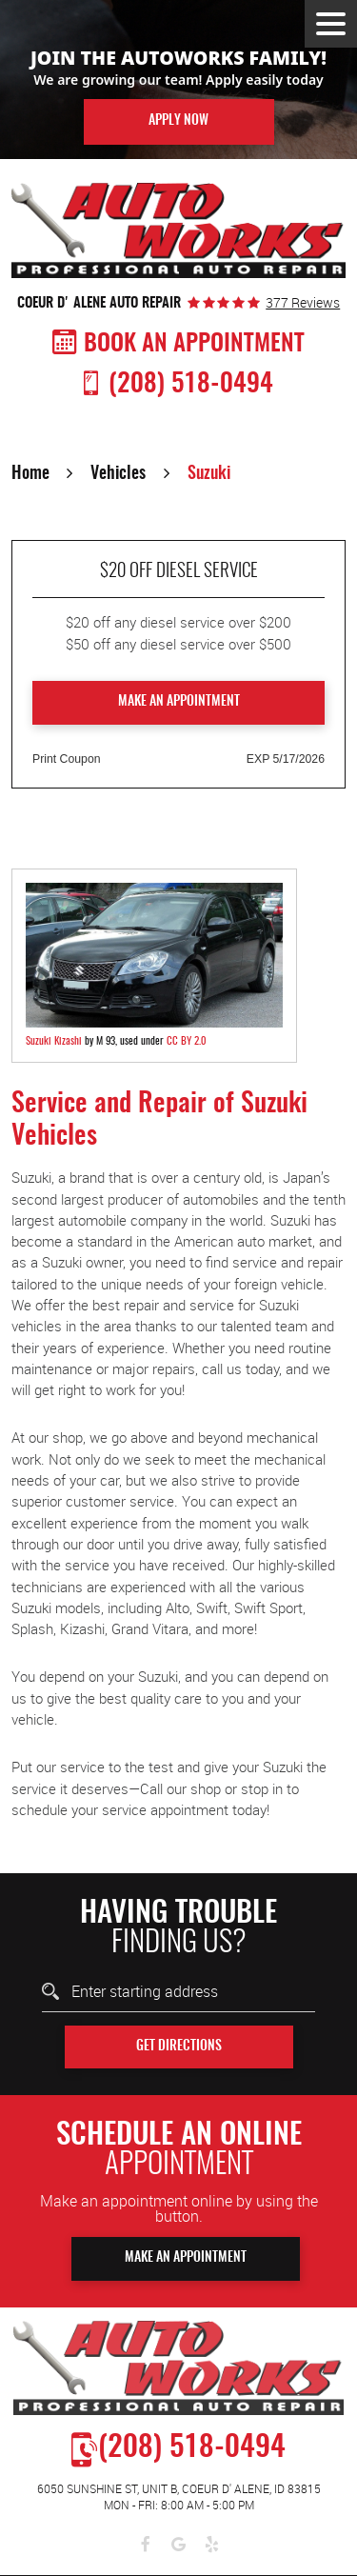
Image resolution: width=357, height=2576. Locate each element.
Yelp (211, 2545)
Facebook (145, 2545)
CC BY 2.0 (186, 1041)
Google (178, 2545)
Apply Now (178, 121)
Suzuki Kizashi (54, 1041)
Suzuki (209, 474)
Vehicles (118, 474)
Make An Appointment (186, 2258)
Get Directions (179, 2046)
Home (30, 474)
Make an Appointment (179, 702)
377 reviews (303, 303)
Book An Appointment (194, 344)
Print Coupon (66, 759)
